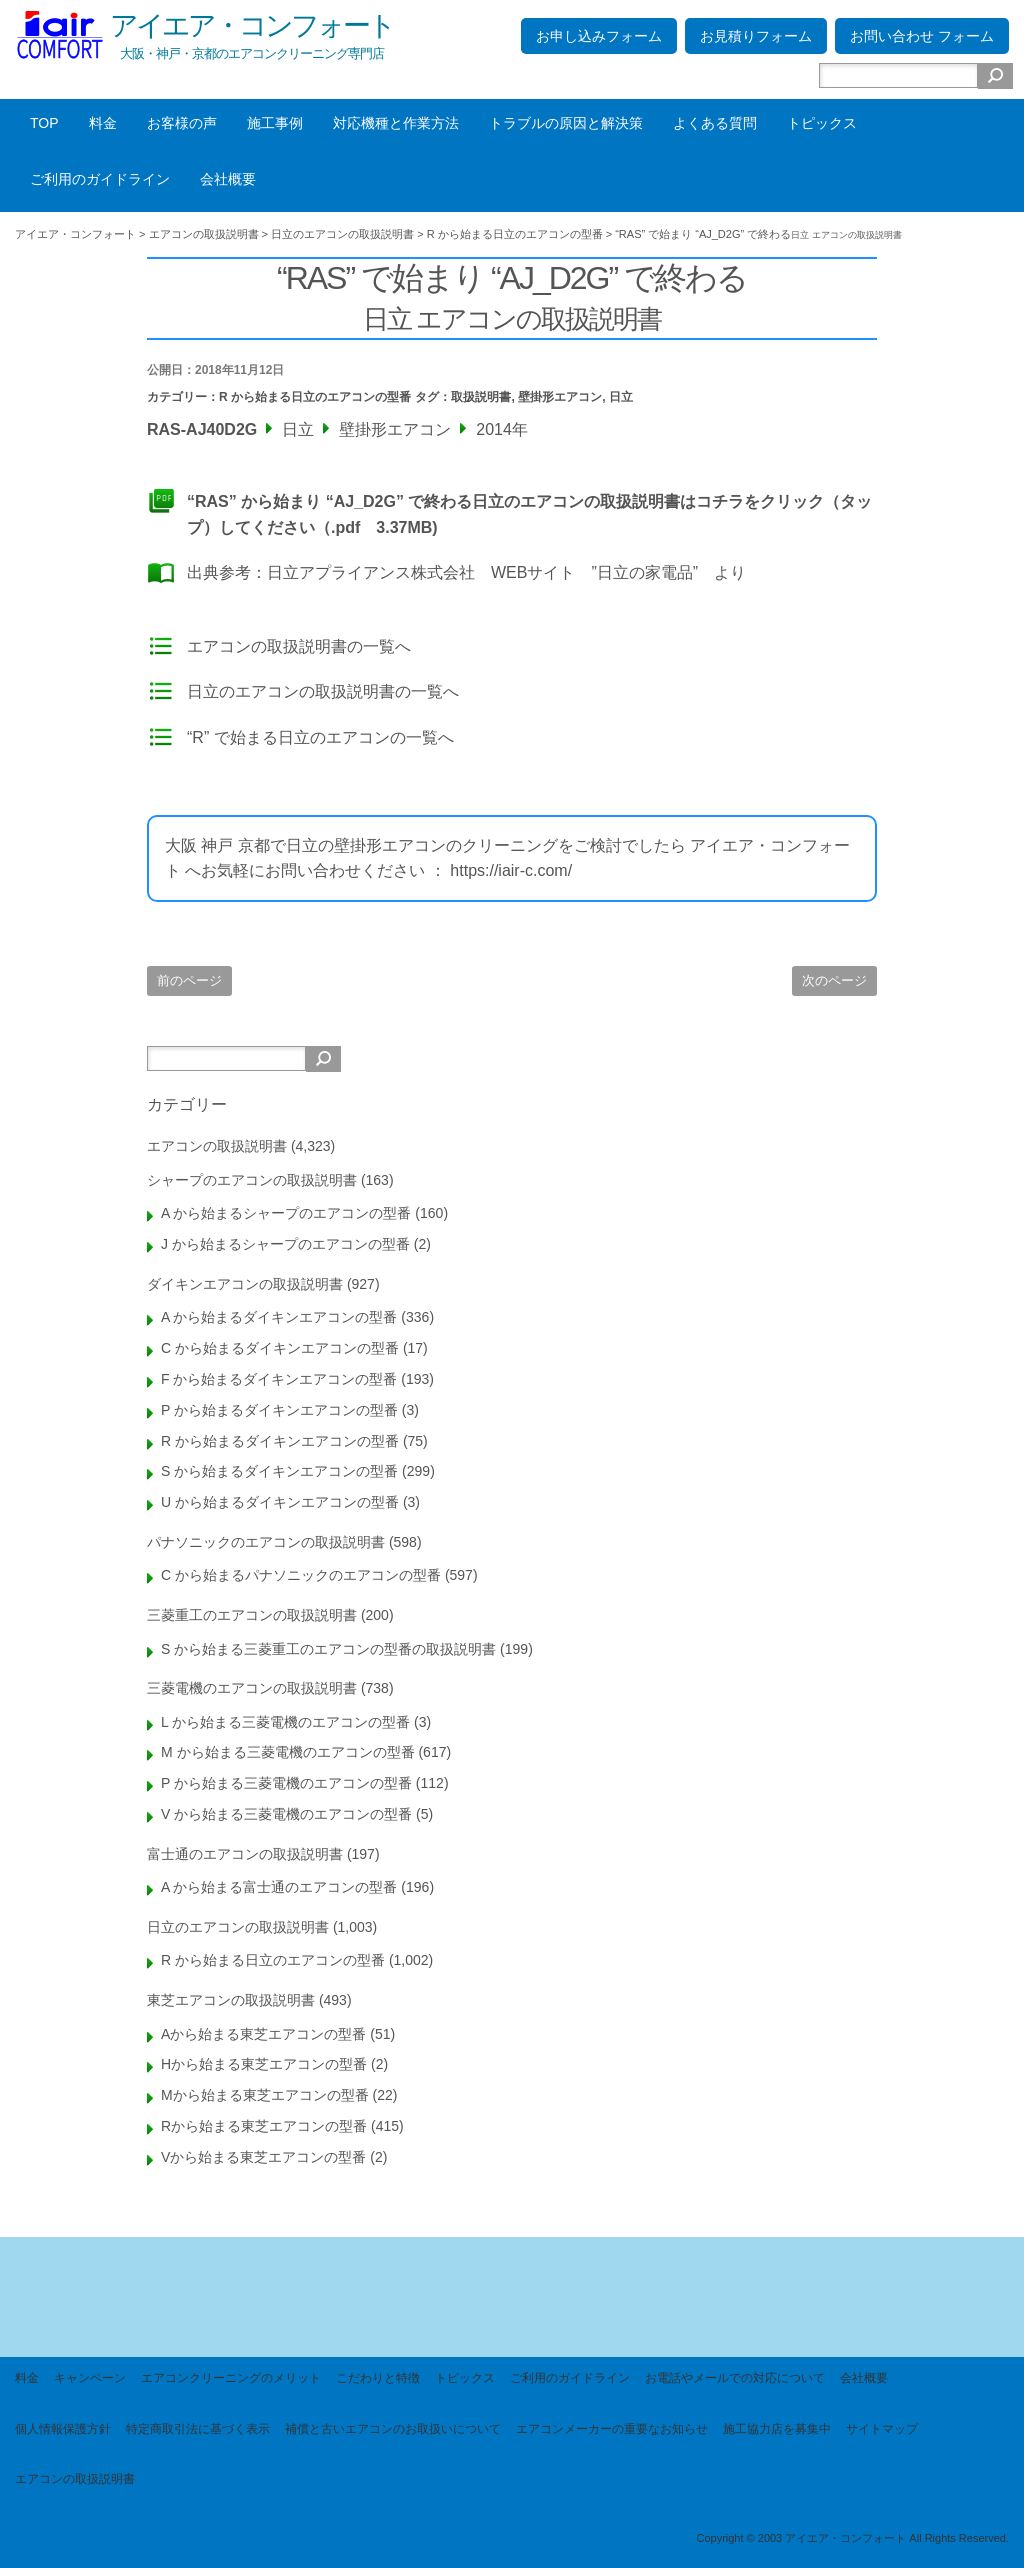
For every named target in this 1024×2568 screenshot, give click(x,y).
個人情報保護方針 (63, 2429)
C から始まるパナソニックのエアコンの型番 (301, 1575)
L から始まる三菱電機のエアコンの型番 (285, 1722)
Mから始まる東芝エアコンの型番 (265, 2095)
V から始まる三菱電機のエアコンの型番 (286, 1814)
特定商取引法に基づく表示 (198, 2429)
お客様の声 (182, 123)
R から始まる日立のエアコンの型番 (315, 397)
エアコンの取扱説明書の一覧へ (299, 646)
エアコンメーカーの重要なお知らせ (612, 2429)
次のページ (834, 980)
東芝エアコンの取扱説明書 (231, 2000)
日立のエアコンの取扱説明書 (238, 1927)
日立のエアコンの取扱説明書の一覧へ (323, 691)
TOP (44, 123)
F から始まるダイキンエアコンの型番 (279, 1379)
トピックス (822, 123)
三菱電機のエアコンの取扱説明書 (252, 1688)
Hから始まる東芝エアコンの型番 (264, 2064)
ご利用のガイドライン (100, 179)
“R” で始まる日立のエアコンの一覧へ (320, 737)
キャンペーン (90, 2378)
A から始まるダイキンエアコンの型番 (279, 1317)
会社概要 (228, 179)
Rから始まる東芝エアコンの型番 (264, 2126)
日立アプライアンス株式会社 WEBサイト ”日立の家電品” (482, 572)
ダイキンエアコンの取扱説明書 (245, 1284)
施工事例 (275, 123)
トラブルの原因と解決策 (566, 123)
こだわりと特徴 (378, 2378)
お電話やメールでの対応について (735, 2378)
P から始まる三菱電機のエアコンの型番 (286, 1783)
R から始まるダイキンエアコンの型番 (280, 1441)
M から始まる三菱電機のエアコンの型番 (288, 1752)
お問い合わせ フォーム (922, 36)
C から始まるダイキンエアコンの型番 (280, 1348)
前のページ (189, 980)
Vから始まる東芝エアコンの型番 (263, 2157)
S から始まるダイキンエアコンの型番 (279, 1471)
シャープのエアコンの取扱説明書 (252, 1180)
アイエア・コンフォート (252, 25)
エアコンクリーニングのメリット (231, 2378)
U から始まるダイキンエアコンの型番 (280, 1502)
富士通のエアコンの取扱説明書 (245, 1854)
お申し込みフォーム (599, 36)
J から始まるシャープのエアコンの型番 (285, 1244)
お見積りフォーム (756, 36)
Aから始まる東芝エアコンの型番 (263, 2034)
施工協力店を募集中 (777, 2429)
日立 (621, 397)
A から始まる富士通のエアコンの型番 (279, 1887)
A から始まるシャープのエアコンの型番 (286, 1213)
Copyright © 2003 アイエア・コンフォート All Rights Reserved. (852, 2538)
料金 (103, 123)
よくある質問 (715, 123)
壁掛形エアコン (560, 397)
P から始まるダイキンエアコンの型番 (279, 1410)
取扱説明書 (481, 397)
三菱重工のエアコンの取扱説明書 (252, 1615)
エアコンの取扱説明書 (217, 1146)
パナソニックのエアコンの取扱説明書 (266, 1542)
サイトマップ (882, 2429)
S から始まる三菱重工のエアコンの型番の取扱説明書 (328, 1649)
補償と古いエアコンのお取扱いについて (393, 2429)
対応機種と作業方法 (396, 123)
